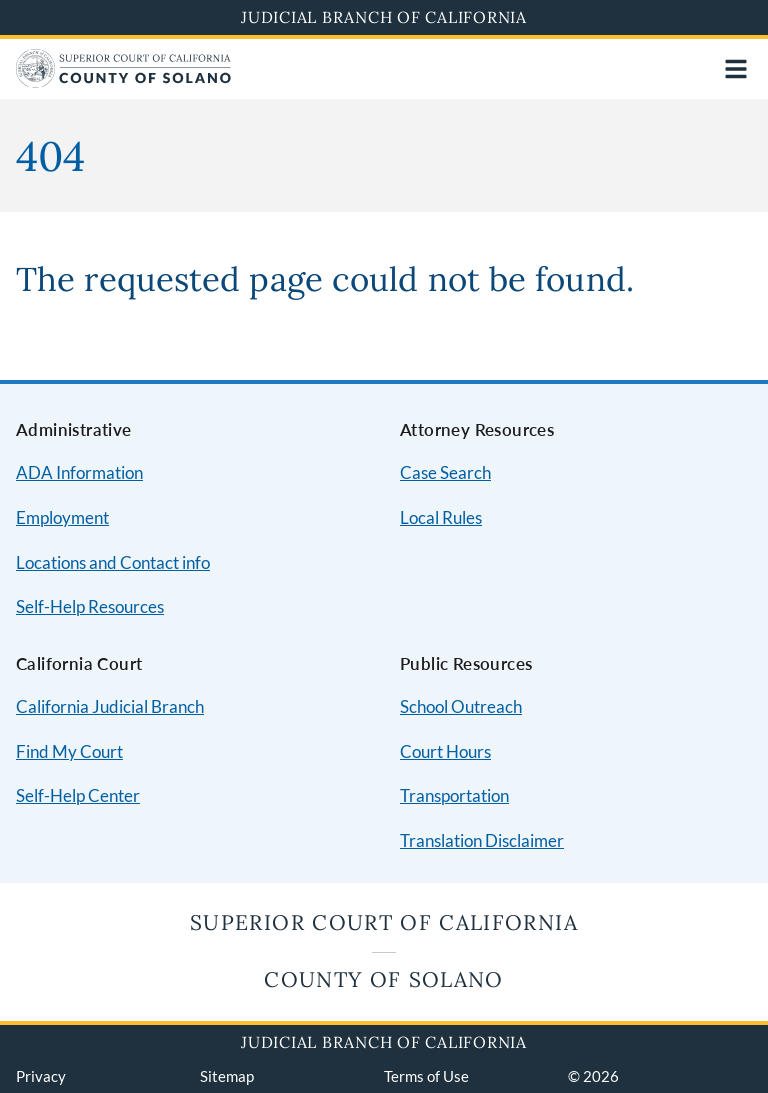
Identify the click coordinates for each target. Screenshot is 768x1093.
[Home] (123, 81)
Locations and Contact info (113, 562)
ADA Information (79, 472)
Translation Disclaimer (482, 840)
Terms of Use (426, 1076)
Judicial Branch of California (384, 17)
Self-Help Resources (90, 606)
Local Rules (441, 517)
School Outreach (461, 706)
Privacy (41, 1076)
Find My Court (69, 751)
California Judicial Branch (110, 706)
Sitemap (227, 1076)
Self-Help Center (78, 795)
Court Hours (445, 751)
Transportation (454, 795)
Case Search (445, 472)
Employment (62, 517)
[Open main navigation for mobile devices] (736, 69)
